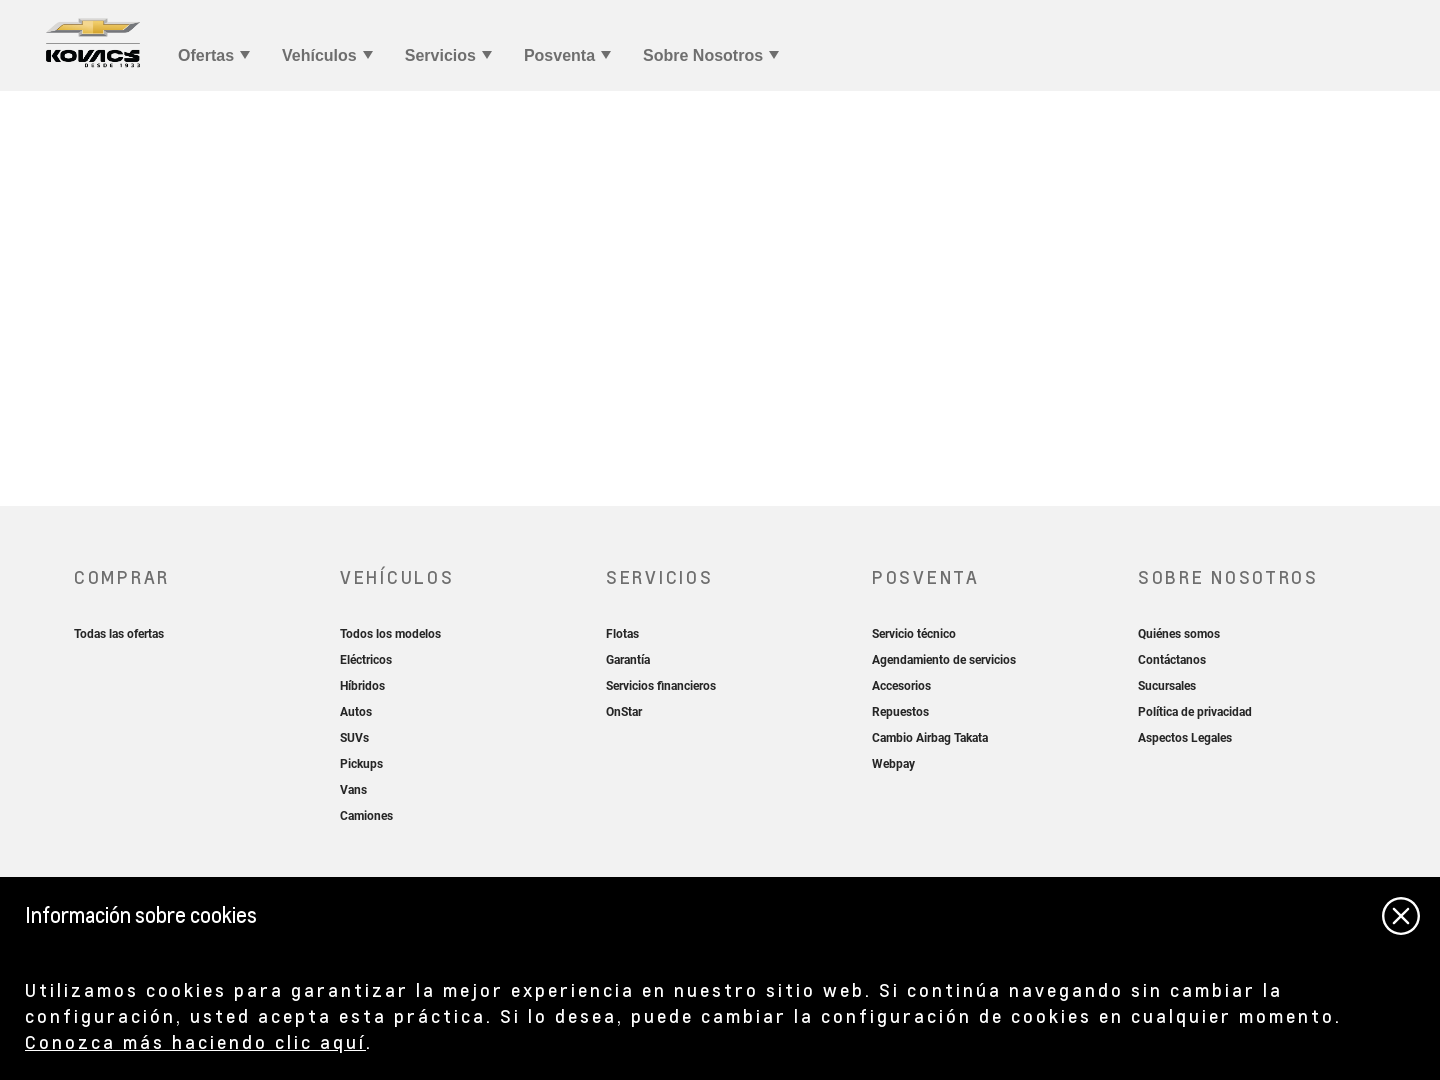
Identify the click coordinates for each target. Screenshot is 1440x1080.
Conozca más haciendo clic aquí (195, 1041)
